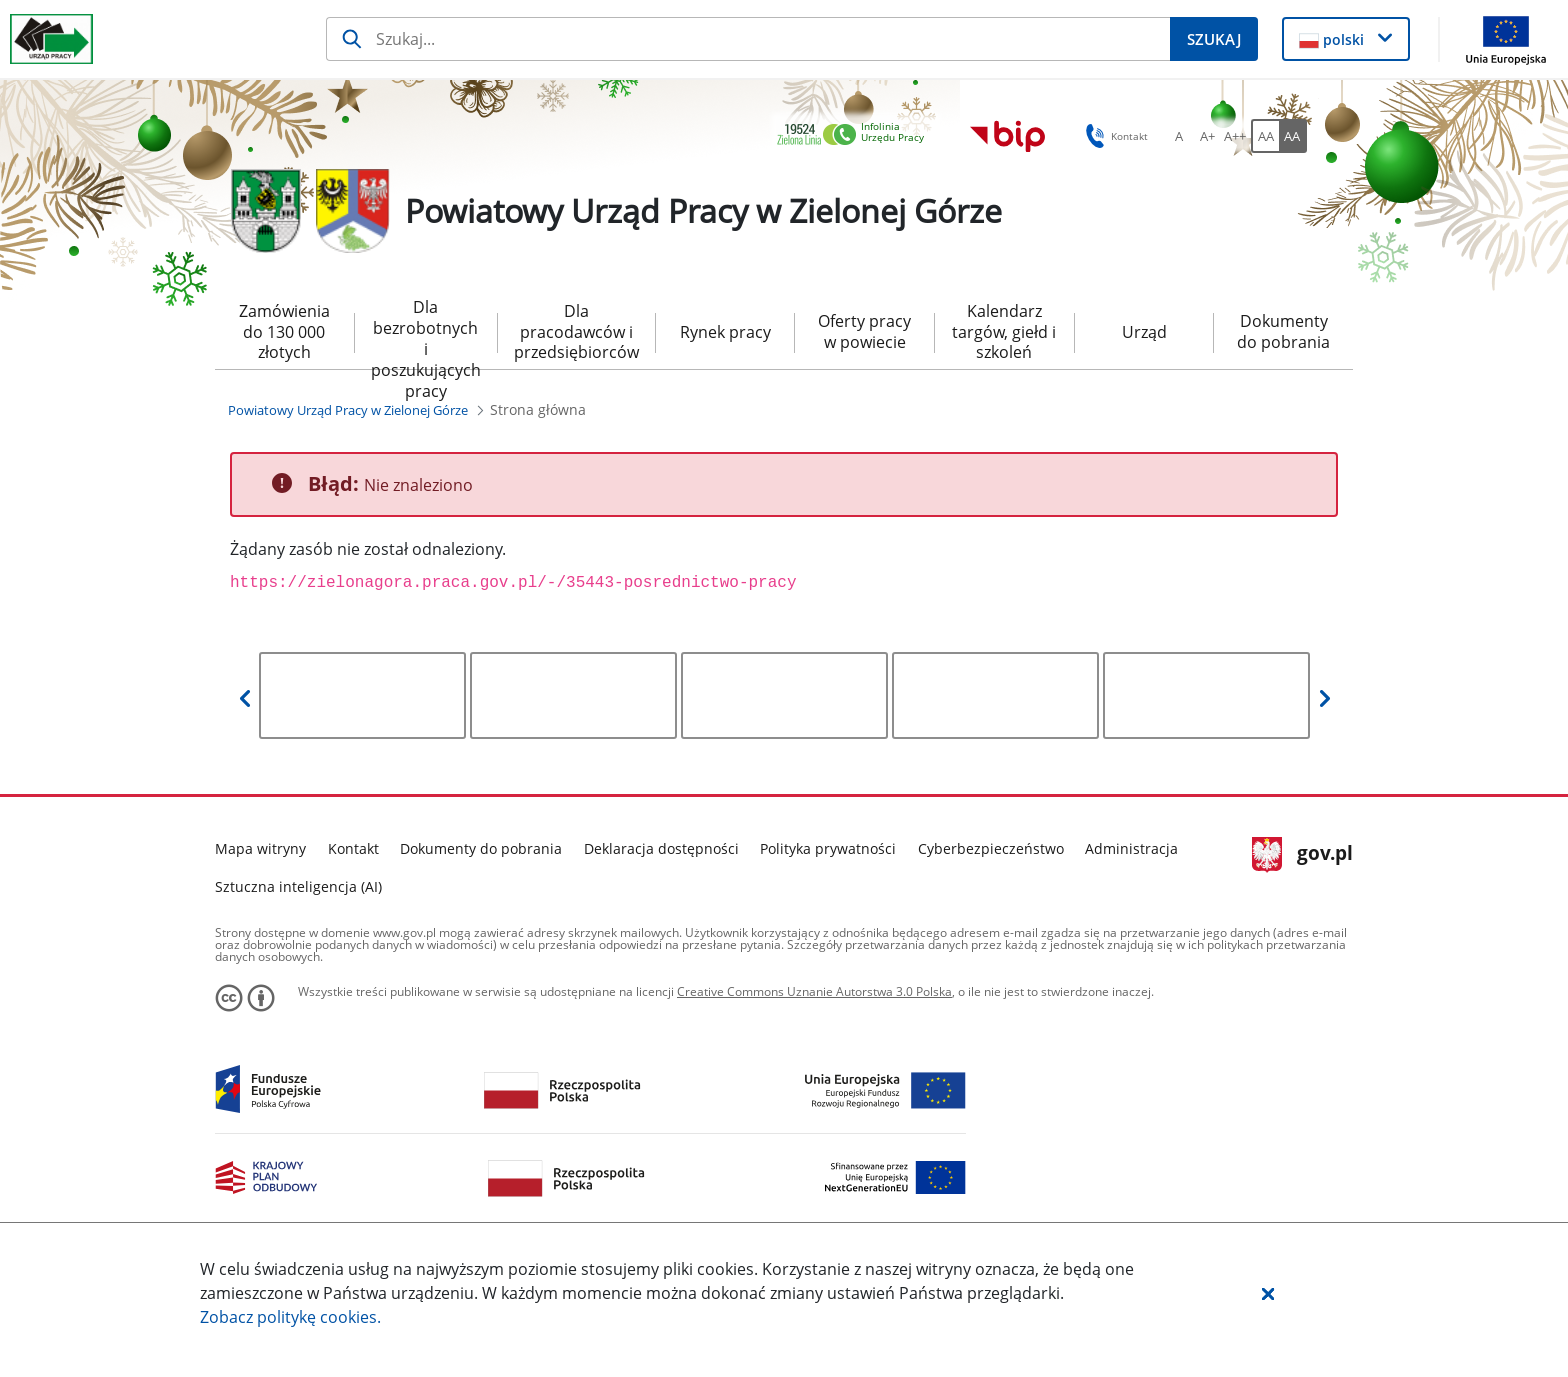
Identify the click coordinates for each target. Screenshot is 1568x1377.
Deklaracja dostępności (661, 848)
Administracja (1131, 848)
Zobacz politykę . (290, 1317)
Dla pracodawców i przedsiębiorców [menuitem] (576, 332)
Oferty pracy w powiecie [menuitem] (864, 331)
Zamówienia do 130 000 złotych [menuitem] (284, 332)
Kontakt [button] (1113, 136)
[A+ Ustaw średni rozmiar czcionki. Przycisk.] (1207, 136)
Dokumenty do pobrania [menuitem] (1283, 331)
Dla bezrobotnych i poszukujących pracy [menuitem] (426, 333)
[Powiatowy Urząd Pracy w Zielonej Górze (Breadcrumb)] (348, 410)
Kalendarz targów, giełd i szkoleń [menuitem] (1004, 332)
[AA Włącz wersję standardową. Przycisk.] (1265, 136)
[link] (856, 135)
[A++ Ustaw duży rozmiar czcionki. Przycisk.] (1235, 136)
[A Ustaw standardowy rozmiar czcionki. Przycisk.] (1179, 136)
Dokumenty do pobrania (481, 848)
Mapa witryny (260, 848)
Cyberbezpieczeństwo (991, 848)
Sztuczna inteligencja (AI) (298, 886)
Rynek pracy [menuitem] (725, 332)
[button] (1268, 1293)
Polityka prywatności (828, 848)
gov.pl (1302, 855)
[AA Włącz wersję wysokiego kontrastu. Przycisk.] (1293, 136)
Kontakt (353, 848)
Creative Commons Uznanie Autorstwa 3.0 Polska (814, 991)
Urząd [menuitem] (1144, 332)
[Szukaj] (748, 39)
